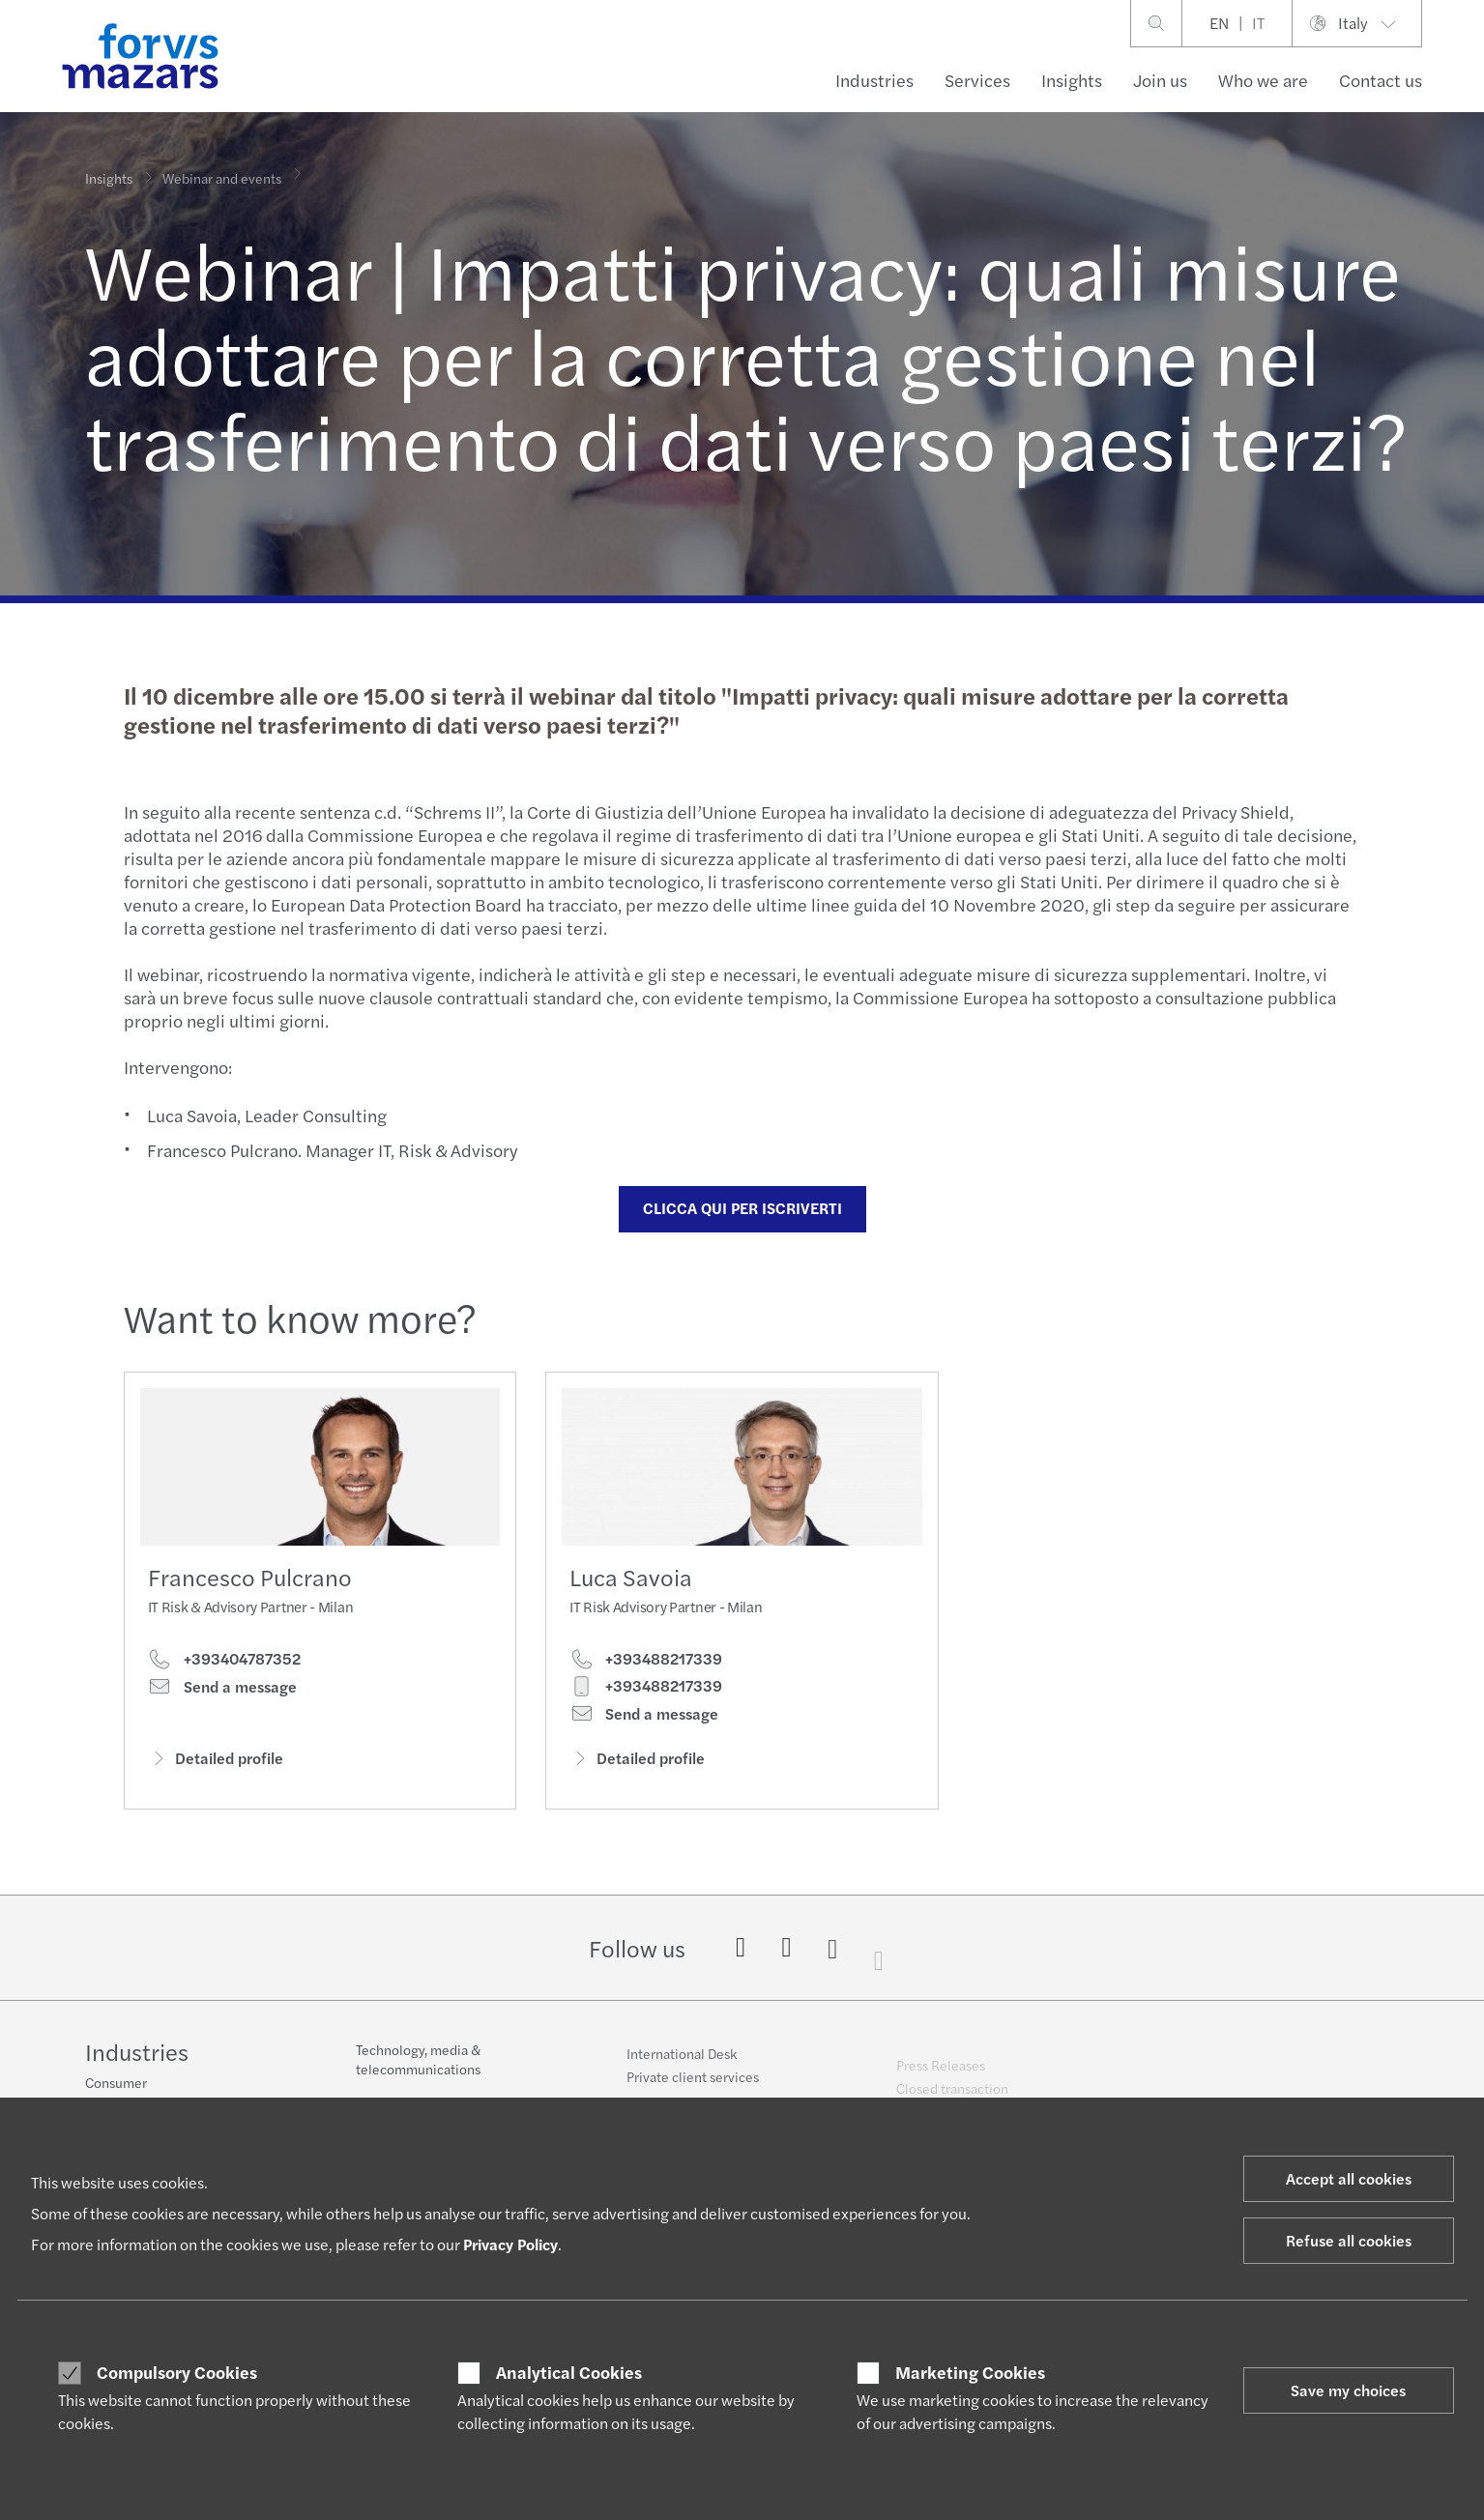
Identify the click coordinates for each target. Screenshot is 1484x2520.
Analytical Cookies (569, 2372)
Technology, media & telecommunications (418, 2072)
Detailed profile (215, 1763)
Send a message (222, 1692)
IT (1258, 23)
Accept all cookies (1348, 2178)
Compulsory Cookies (177, 2372)
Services (977, 80)
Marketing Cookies (970, 2372)
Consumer (116, 2084)
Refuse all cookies (1348, 2240)
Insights (1071, 80)
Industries (874, 80)
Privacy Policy (510, 2244)
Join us (1160, 80)
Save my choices (1348, 2390)
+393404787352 (224, 1664)
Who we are (1263, 80)
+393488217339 (645, 1693)
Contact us (1380, 80)
